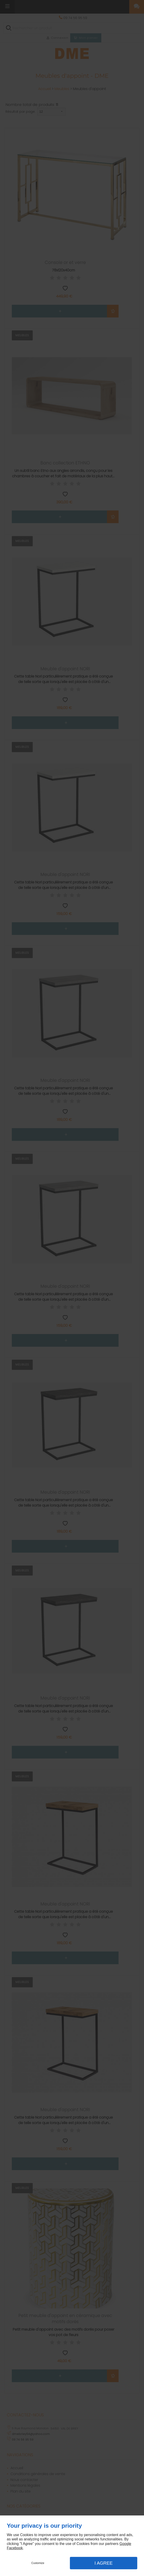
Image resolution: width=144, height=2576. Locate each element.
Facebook (15, 2548)
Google (125, 2544)
